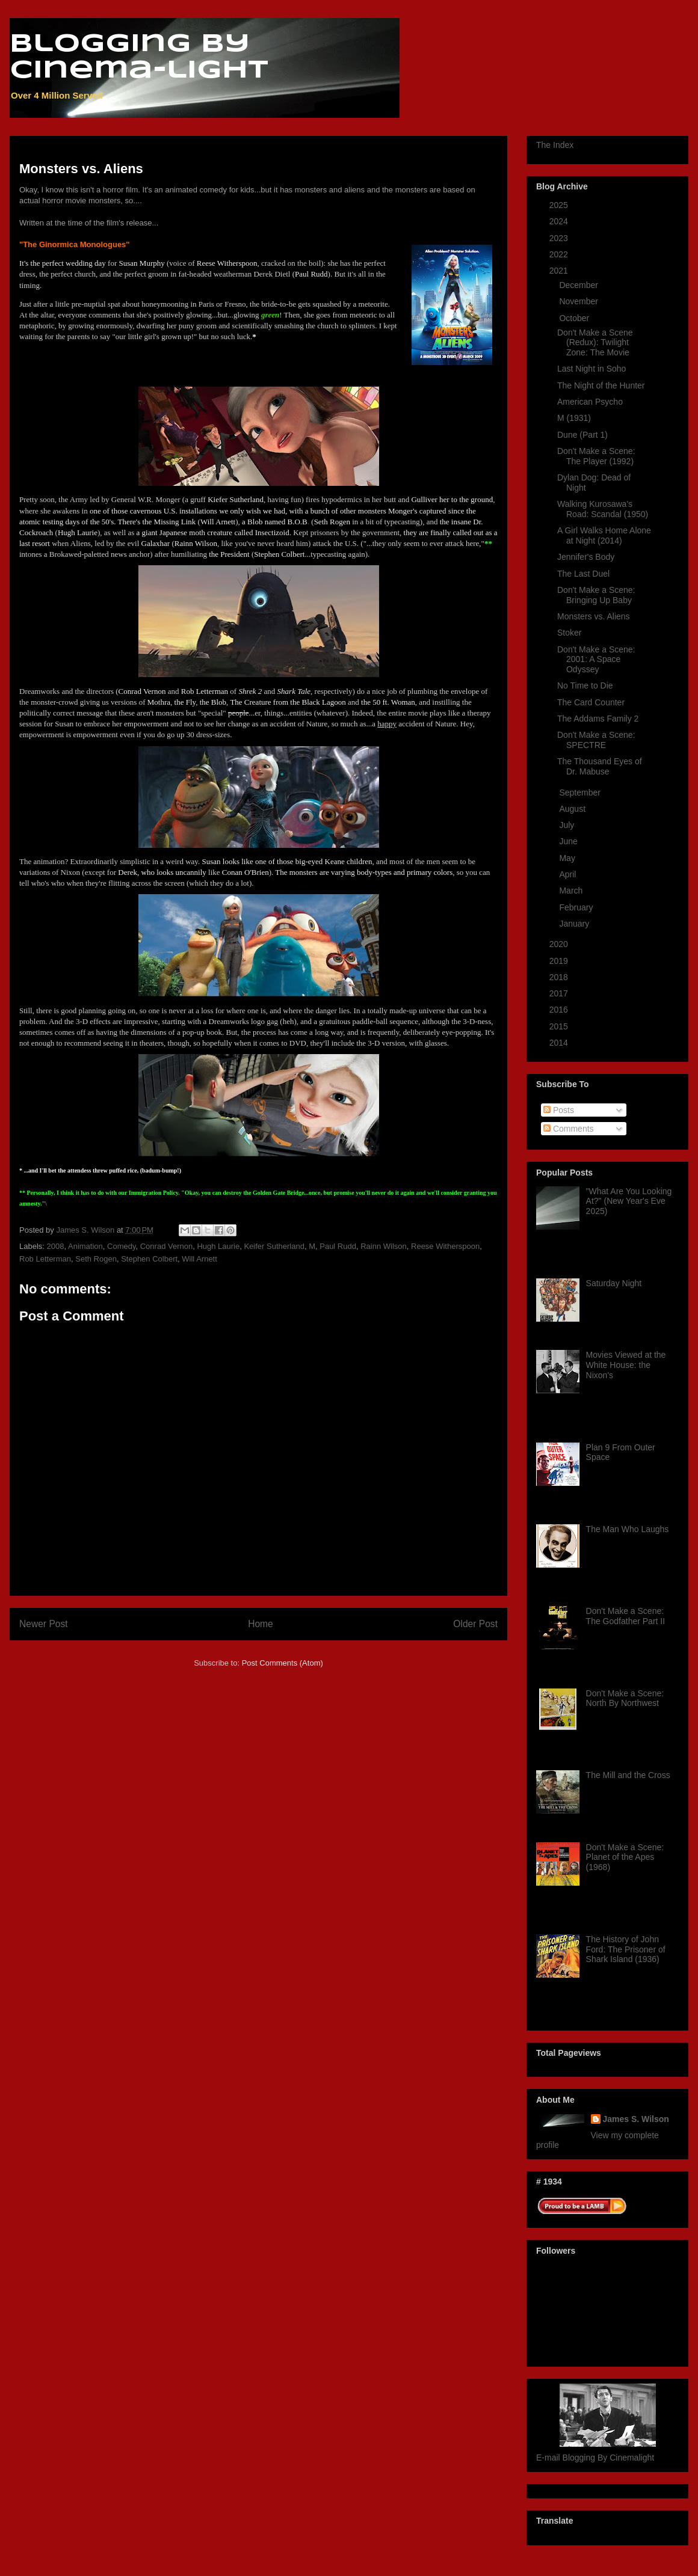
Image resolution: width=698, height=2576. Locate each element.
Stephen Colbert (149, 1258)
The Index (554, 145)
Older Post (475, 1624)
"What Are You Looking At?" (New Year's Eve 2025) (629, 1201)
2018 (559, 977)
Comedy (121, 1246)
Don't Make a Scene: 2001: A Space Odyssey (596, 660)
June (569, 841)
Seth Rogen (96, 1258)
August (573, 809)
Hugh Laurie (218, 1246)
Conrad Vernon (166, 1246)
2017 (559, 993)
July (567, 825)
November (579, 301)
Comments (568, 1128)
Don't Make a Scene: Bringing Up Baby (596, 595)
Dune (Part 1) (582, 435)
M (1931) (574, 418)
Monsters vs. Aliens (593, 616)
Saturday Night (614, 1283)
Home (260, 1624)
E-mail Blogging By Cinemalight (595, 2457)
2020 (559, 944)
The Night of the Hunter (601, 385)
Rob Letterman (45, 1258)
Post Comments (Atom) (282, 1662)
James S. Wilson (636, 2119)
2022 (559, 254)
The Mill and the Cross (628, 1775)
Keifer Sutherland (274, 1246)
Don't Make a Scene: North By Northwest (625, 1698)
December (579, 285)
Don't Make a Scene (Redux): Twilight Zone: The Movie (595, 343)
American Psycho (590, 401)
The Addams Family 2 (597, 718)
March (572, 890)
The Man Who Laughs (627, 1529)
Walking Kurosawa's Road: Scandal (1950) (602, 509)
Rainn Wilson (383, 1246)
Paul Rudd (338, 1246)
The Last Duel (583, 573)
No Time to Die (585, 685)
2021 (559, 270)
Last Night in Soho (591, 368)
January (575, 923)
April (568, 874)
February (577, 907)
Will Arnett (199, 1258)
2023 (559, 238)
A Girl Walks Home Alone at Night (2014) (604, 535)
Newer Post (43, 1624)
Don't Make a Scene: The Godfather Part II (626, 1616)
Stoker (569, 632)
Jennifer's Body (585, 557)
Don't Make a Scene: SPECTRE (596, 740)
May (568, 858)
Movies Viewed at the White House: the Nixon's (626, 1365)
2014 (559, 1042)
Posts (558, 1110)
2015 (559, 1026)
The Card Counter (591, 702)
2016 (559, 1009)
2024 (559, 221)
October (575, 318)
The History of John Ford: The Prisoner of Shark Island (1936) (626, 1949)
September (580, 792)
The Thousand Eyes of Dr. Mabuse (599, 766)
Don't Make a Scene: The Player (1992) (596, 456)
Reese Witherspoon (445, 1246)
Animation (85, 1246)
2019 (559, 961)
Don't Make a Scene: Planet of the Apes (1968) (625, 1857)
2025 (559, 205)
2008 (55, 1246)
